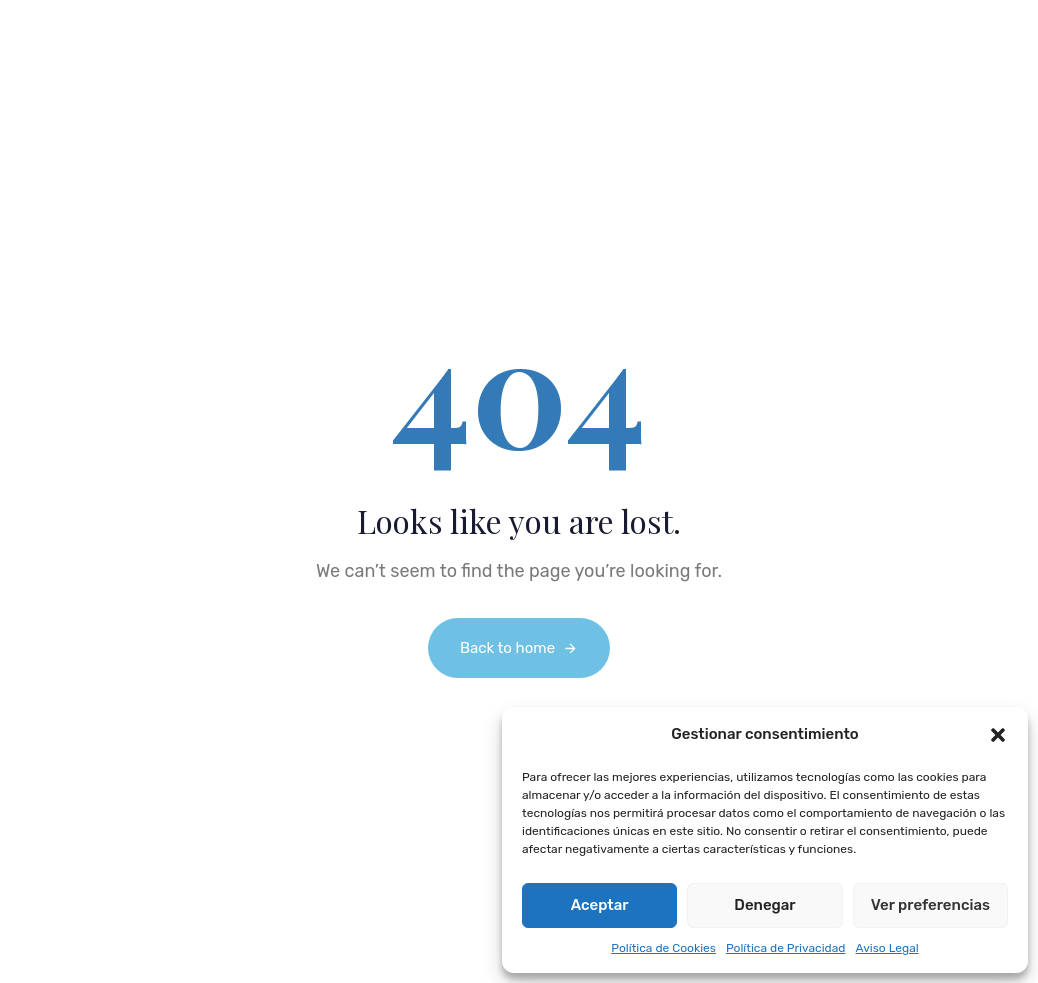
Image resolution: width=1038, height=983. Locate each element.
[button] (998, 735)
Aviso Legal (886, 948)
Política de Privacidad (786, 948)
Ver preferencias (930, 905)
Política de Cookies (663, 948)
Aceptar (600, 905)
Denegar (764, 905)
